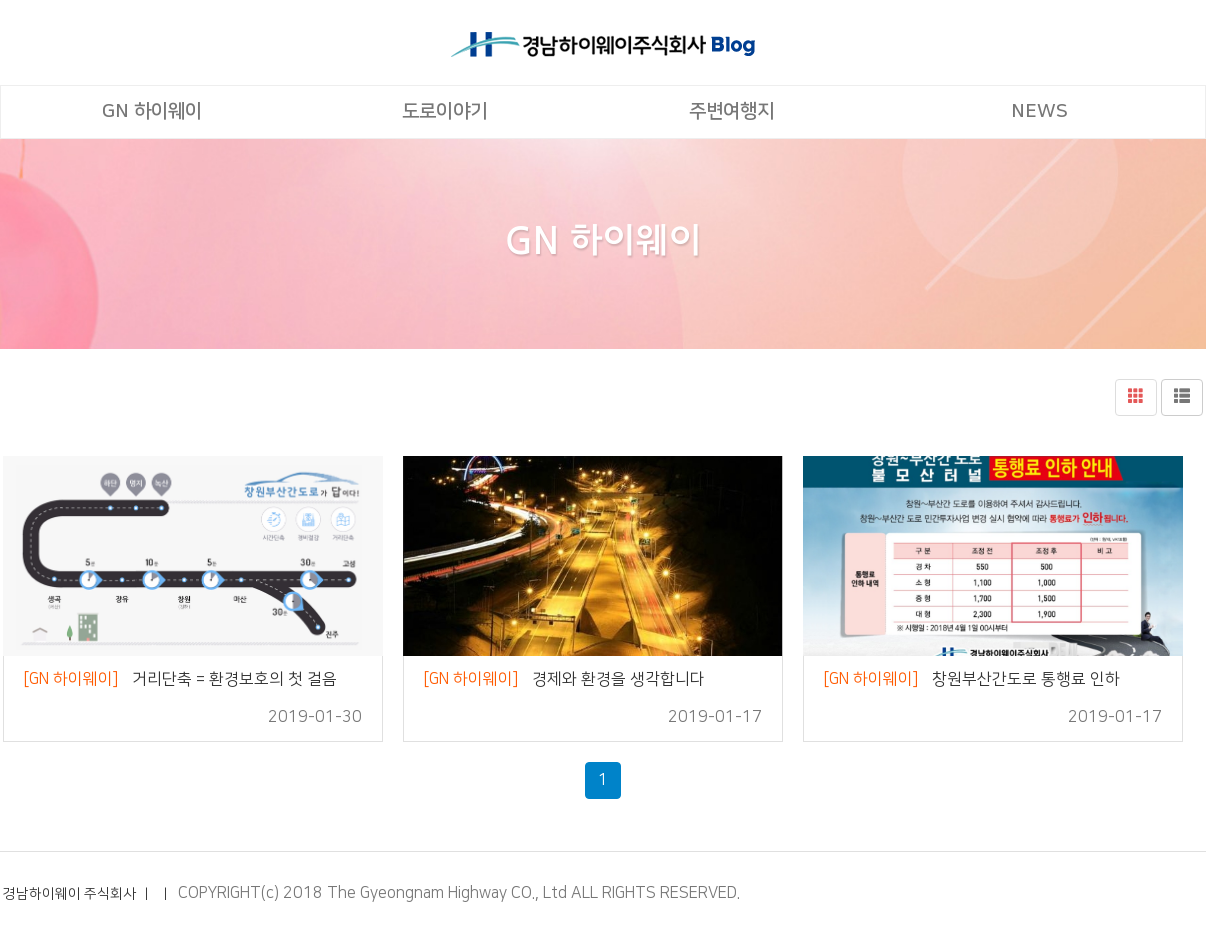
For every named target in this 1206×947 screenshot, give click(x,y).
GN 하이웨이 (152, 111)
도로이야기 (444, 111)
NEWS (1039, 111)
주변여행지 (731, 111)
